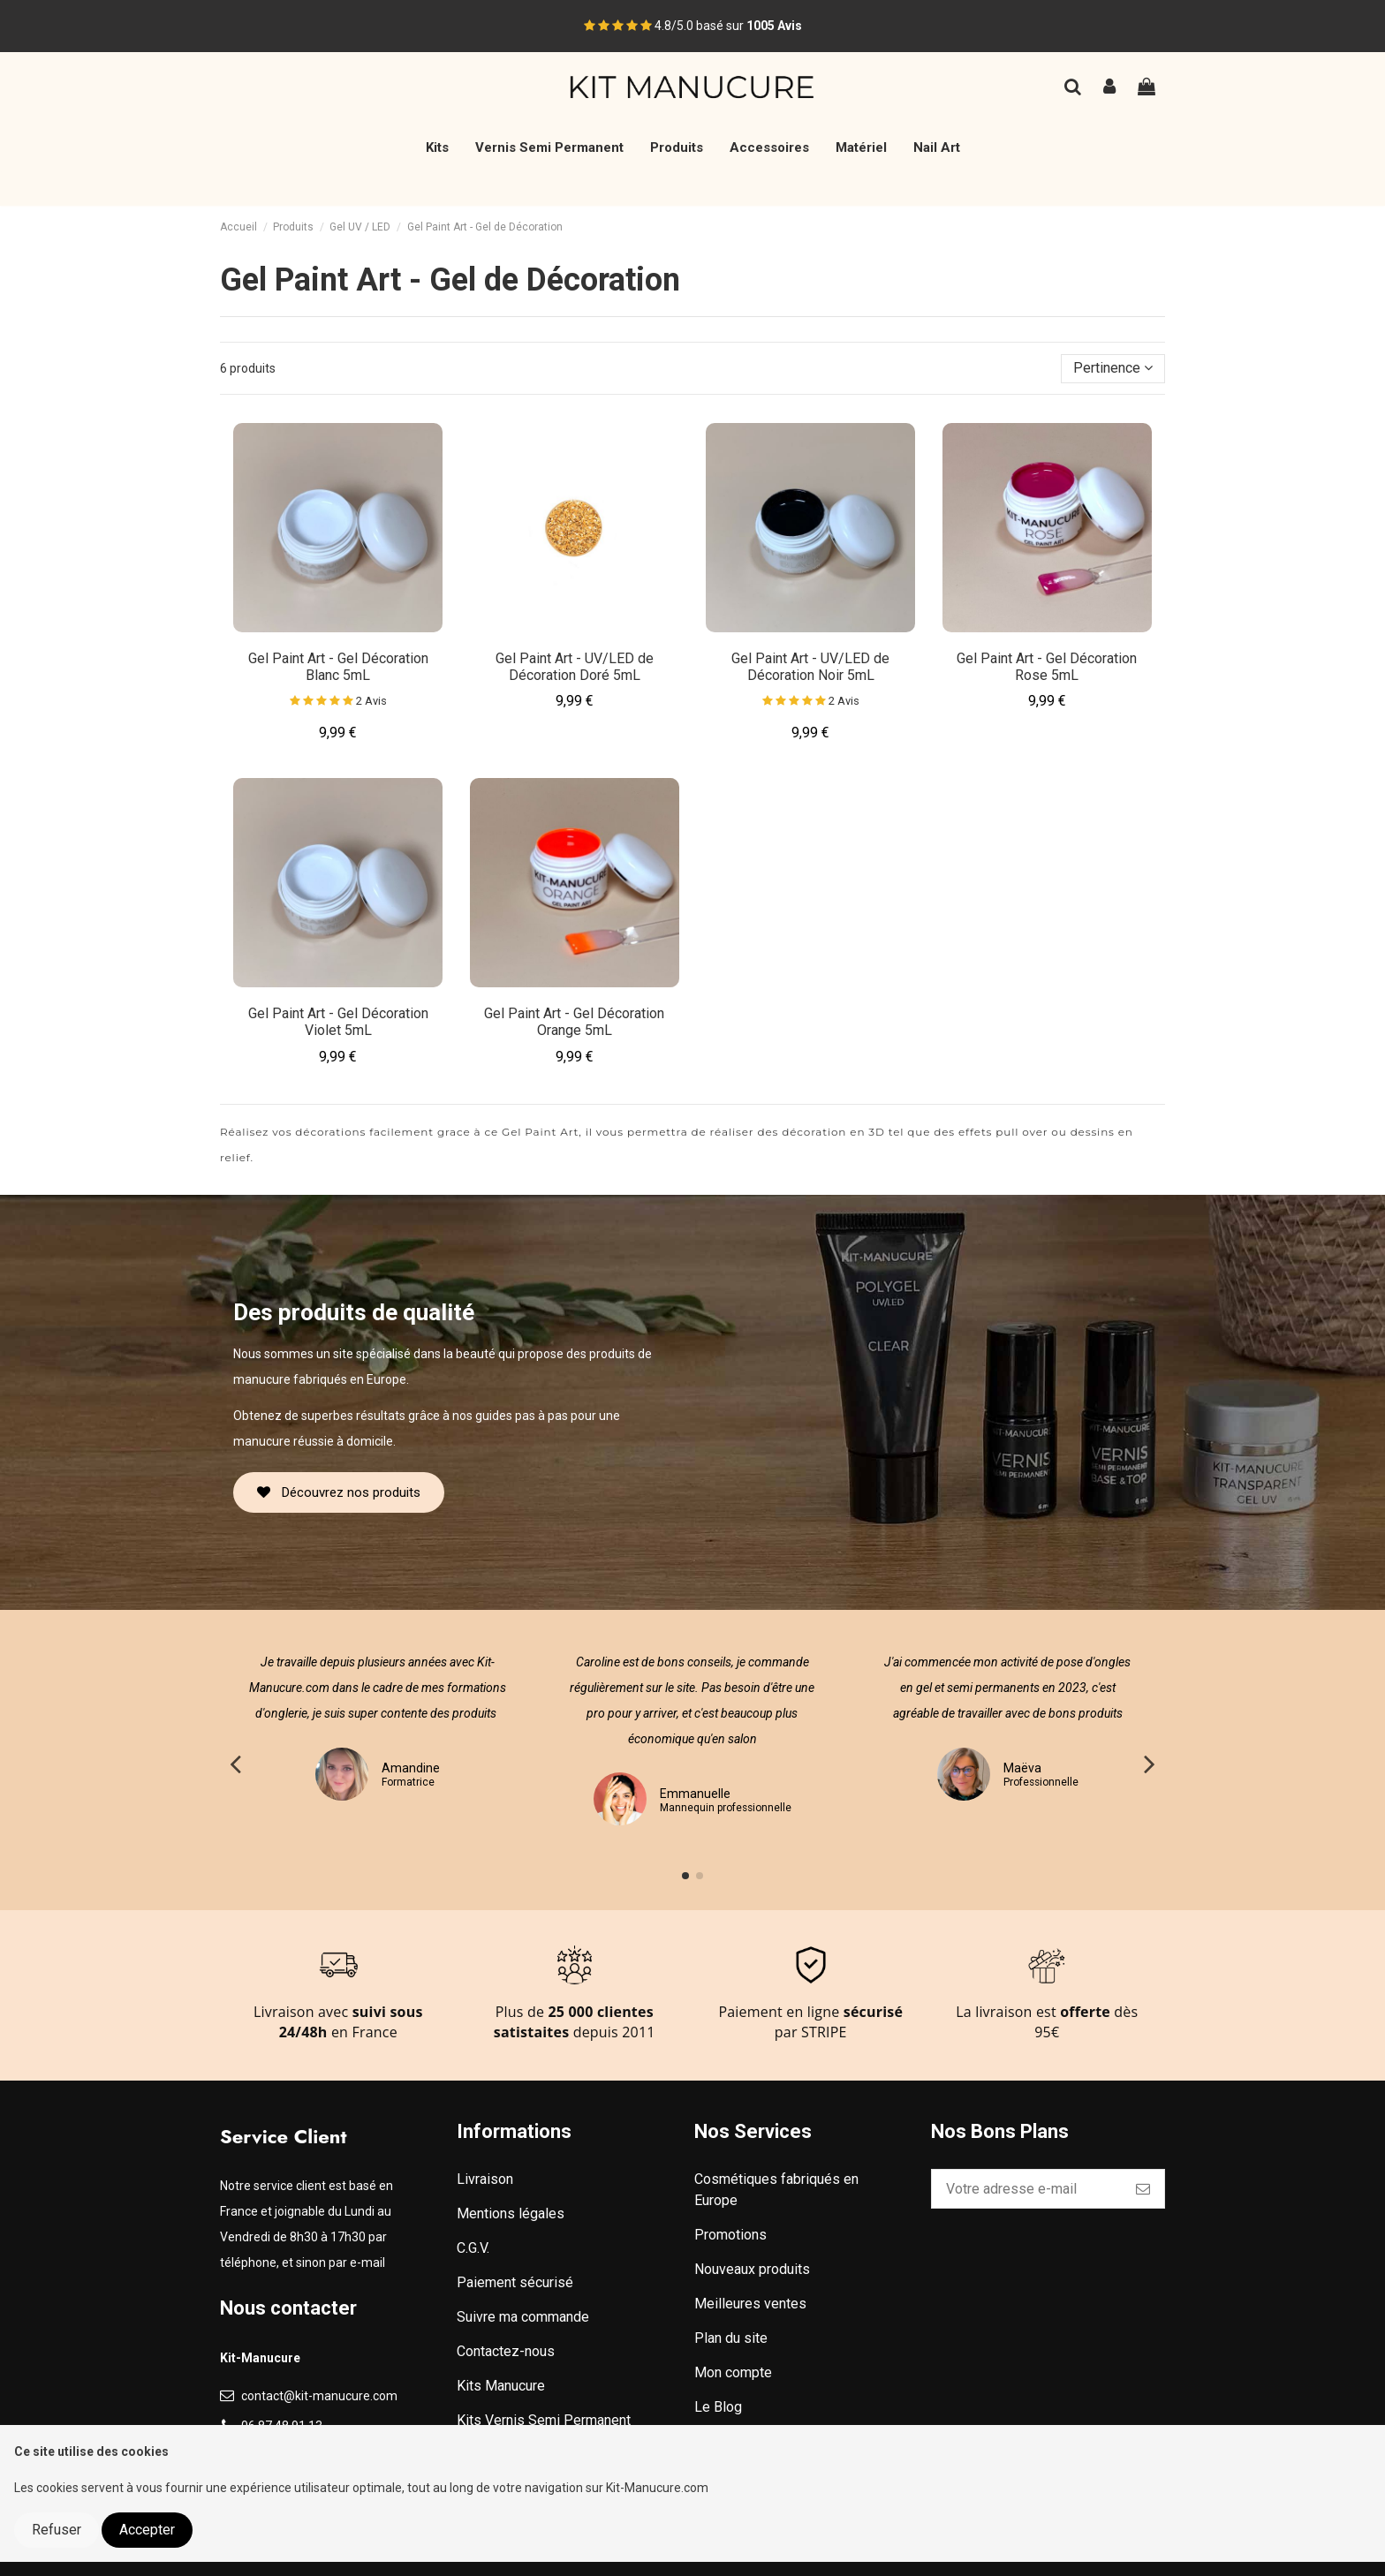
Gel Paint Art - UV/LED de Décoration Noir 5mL (810, 667)
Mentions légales (510, 2213)
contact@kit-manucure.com (319, 2396)
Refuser (56, 2529)
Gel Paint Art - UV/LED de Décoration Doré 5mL (575, 667)
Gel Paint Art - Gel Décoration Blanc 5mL (338, 667)
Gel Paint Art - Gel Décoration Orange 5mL (574, 1022)
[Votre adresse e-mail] (1027, 2189)
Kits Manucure (501, 2385)
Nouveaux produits (752, 2269)
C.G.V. (473, 2248)
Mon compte (733, 2372)
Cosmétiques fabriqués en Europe (776, 2190)
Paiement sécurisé (515, 2282)
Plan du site (731, 2338)
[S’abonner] (1143, 2189)
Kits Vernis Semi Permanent (544, 2420)
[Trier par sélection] (1113, 368)
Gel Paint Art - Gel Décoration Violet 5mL (338, 1022)
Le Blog (718, 2406)
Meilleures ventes (750, 2303)
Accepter (147, 2529)
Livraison (485, 2179)
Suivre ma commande (523, 2316)
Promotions (730, 2234)
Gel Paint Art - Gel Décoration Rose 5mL (1047, 667)
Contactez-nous (506, 2351)
